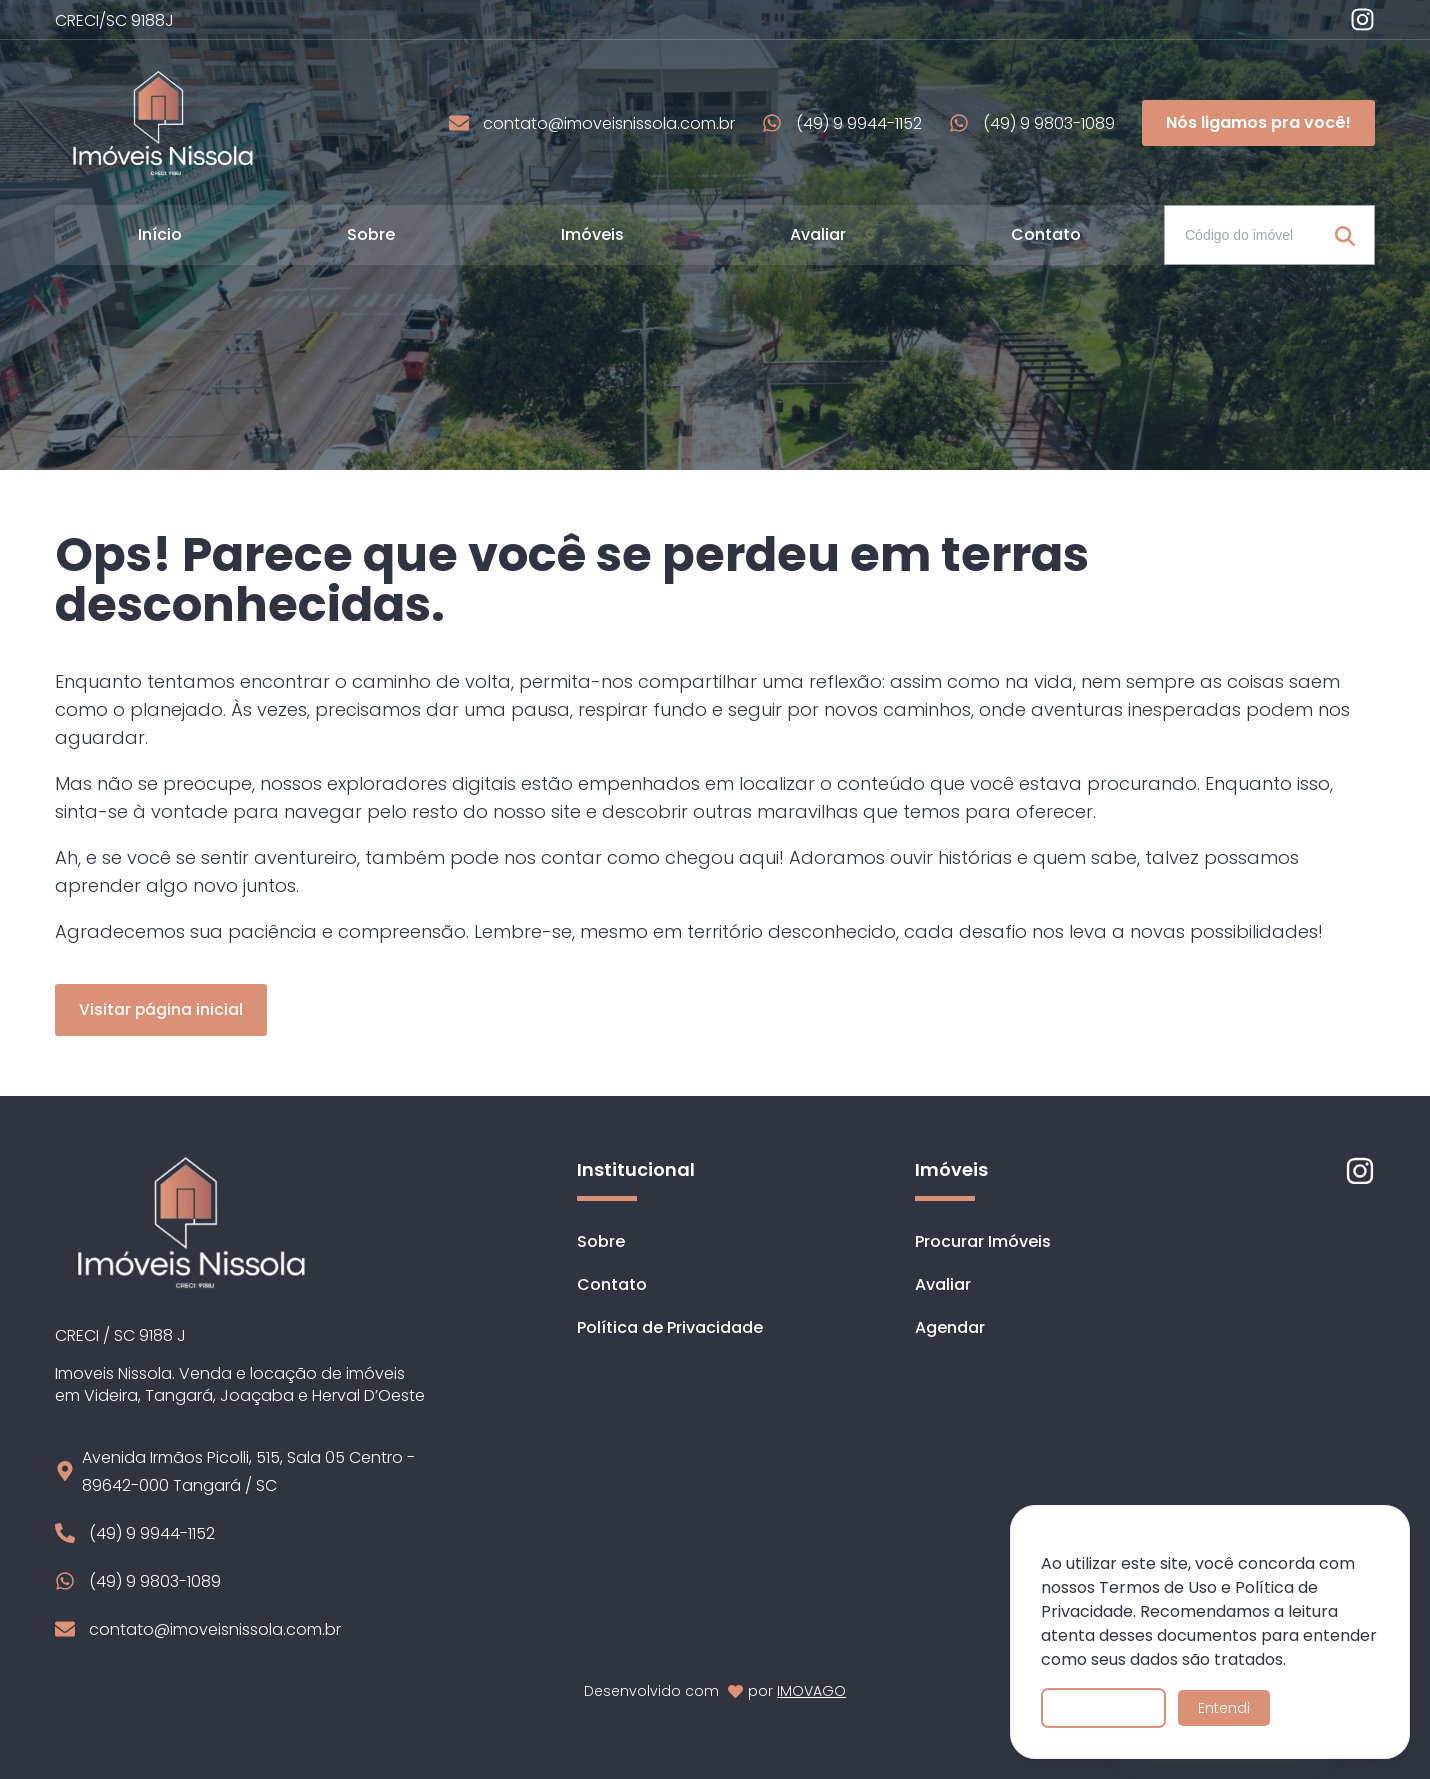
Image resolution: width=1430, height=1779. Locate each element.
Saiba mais (1103, 1708)
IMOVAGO (811, 1691)
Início (160, 234)
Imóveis (592, 234)
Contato (1046, 234)
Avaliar (818, 234)
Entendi (1224, 1708)
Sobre (371, 234)
